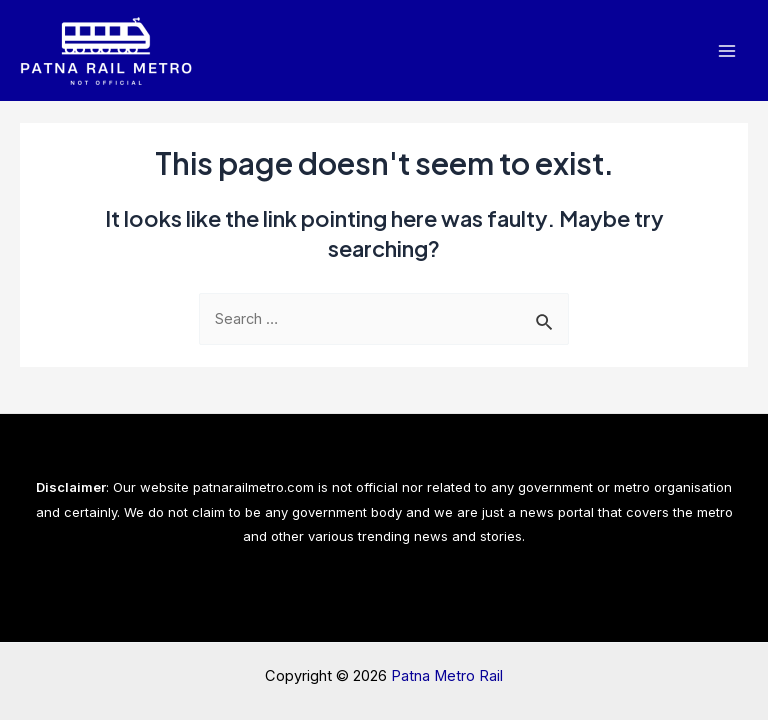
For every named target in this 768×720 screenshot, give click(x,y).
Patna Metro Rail (447, 676)
